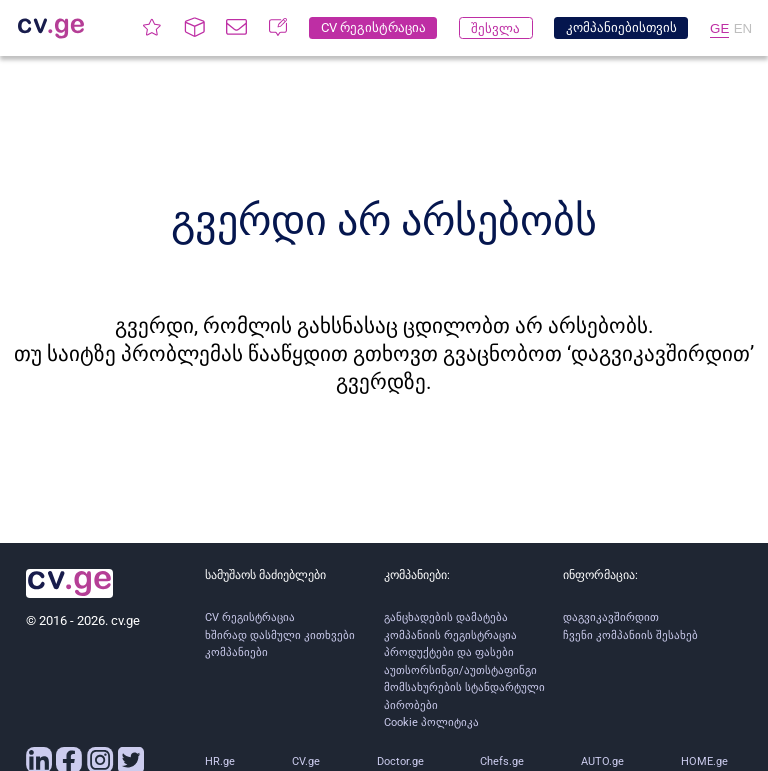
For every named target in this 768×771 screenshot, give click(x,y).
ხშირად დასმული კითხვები (280, 635)
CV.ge (306, 761)
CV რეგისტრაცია (250, 617)
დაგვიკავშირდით (611, 617)
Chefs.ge (502, 761)
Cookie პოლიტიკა (431, 722)
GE (719, 28)
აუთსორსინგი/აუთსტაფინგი (460, 670)
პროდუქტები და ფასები (449, 652)
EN (743, 28)
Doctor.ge (400, 761)
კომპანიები (236, 652)
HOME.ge (704, 761)
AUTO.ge (602, 761)
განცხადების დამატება (446, 617)
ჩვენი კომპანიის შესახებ (630, 635)
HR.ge (220, 761)
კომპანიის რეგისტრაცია (450, 635)
